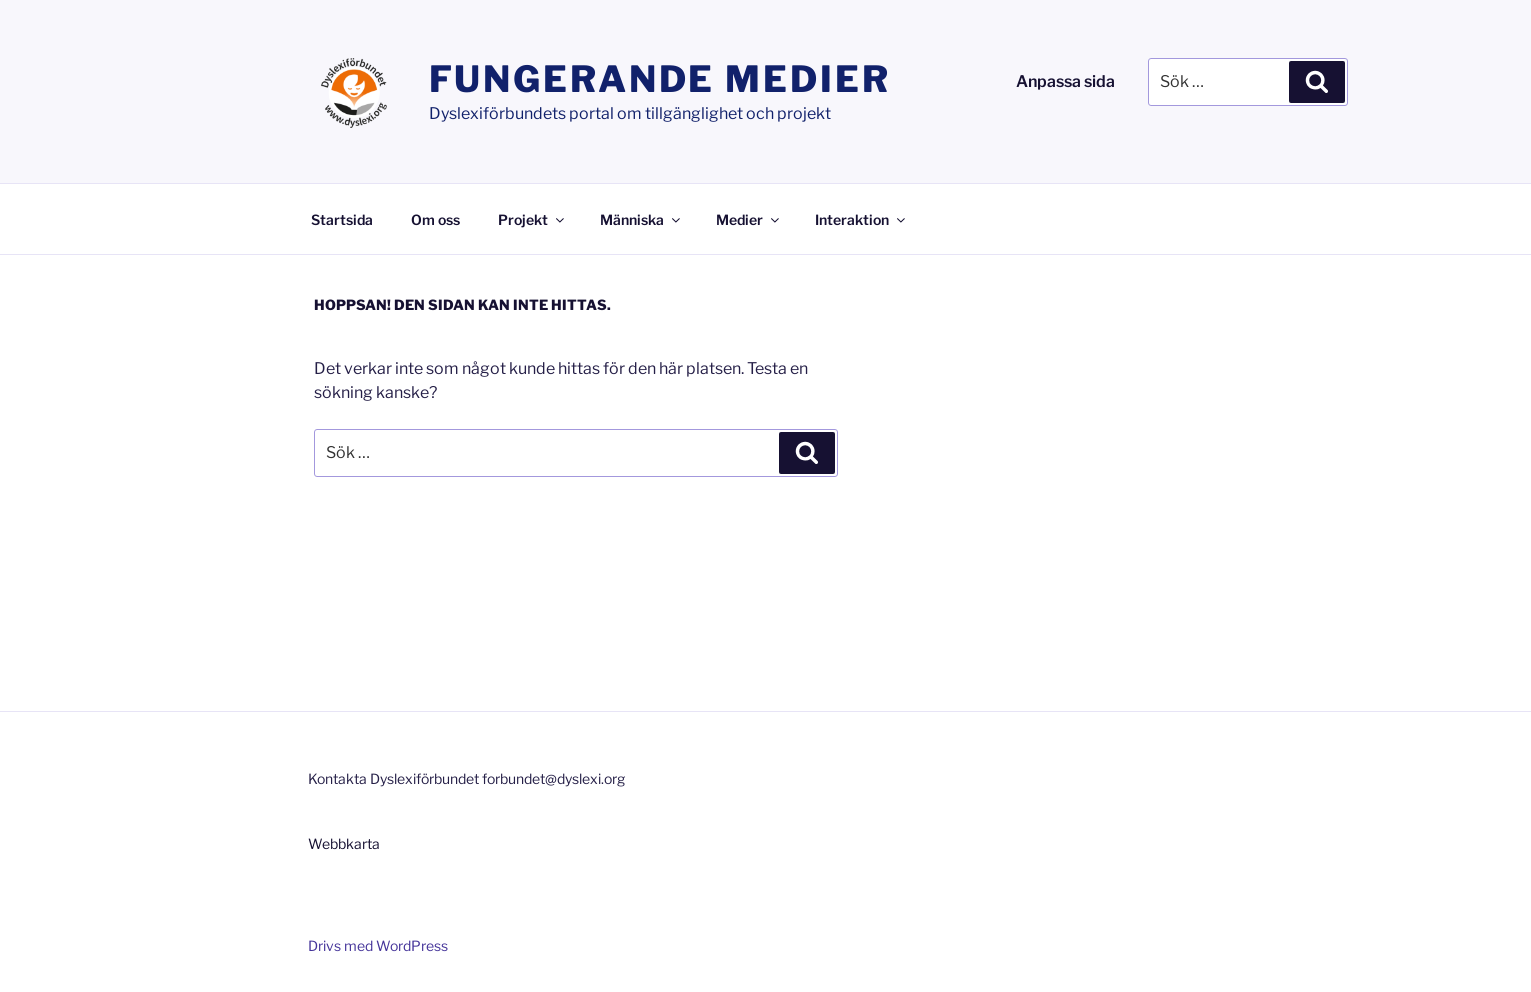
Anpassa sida (1065, 81)
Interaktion (861, 219)
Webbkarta (344, 843)
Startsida (342, 219)
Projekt (532, 219)
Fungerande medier (660, 79)
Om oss (435, 219)
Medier (749, 219)
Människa (641, 219)
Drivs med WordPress (378, 945)
